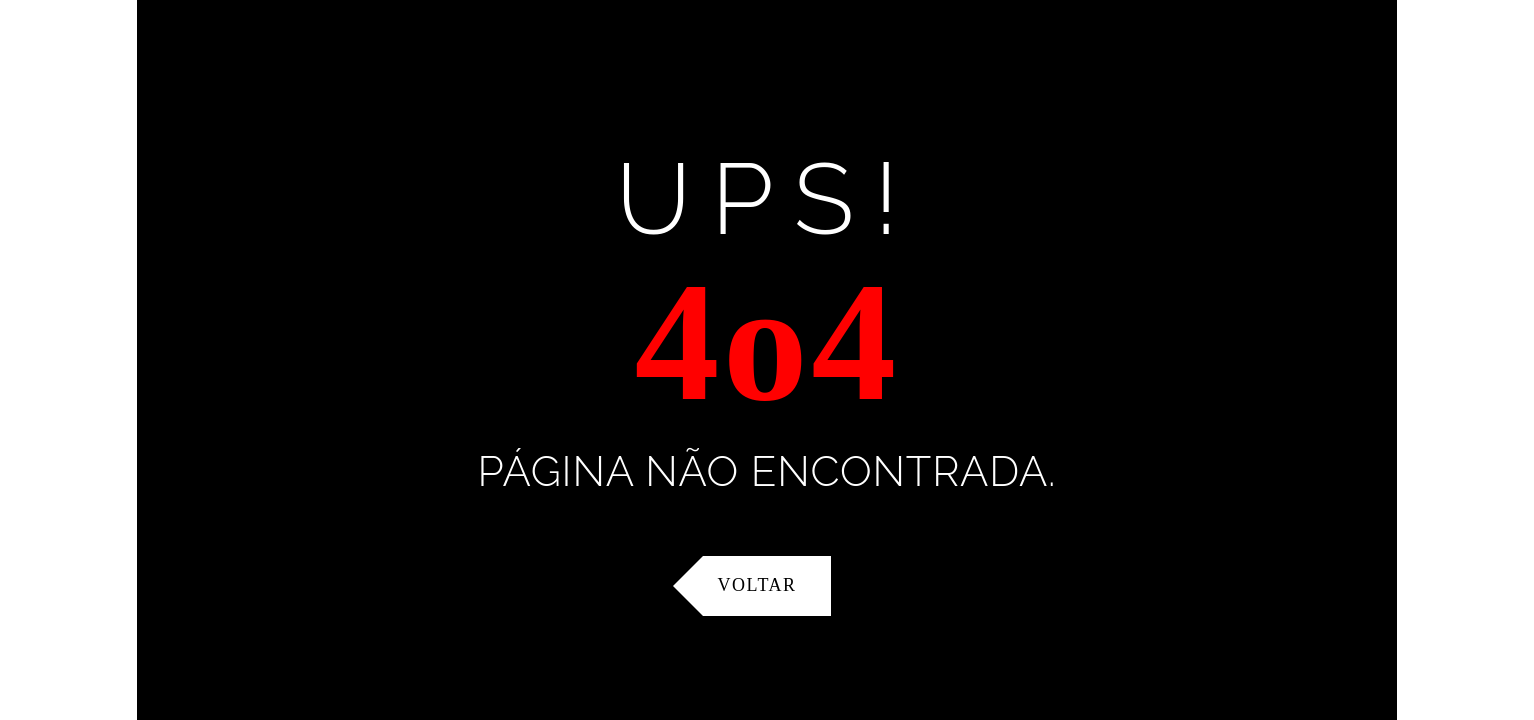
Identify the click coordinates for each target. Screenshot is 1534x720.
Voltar (757, 585)
